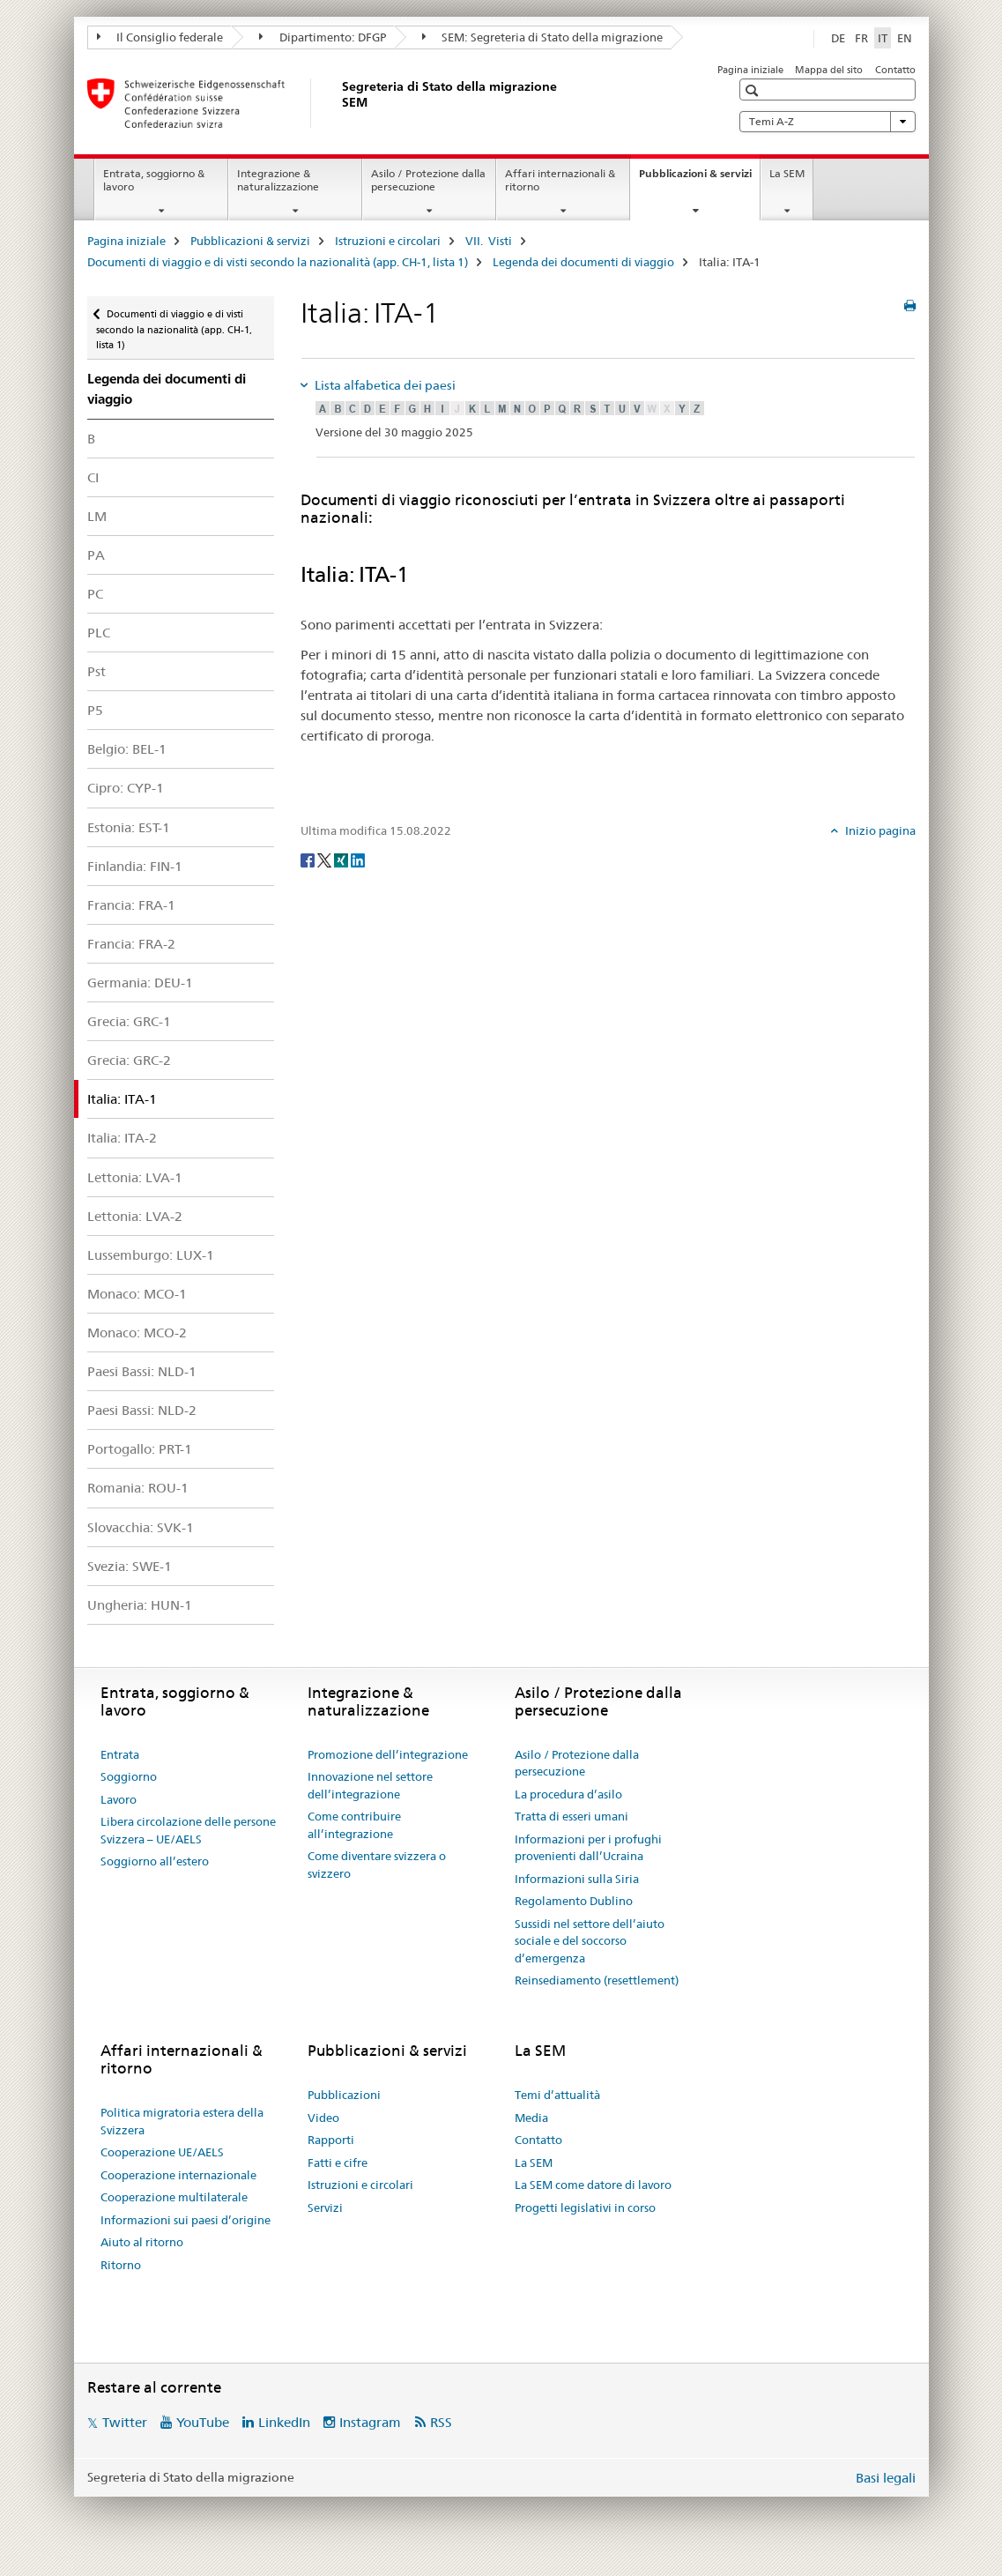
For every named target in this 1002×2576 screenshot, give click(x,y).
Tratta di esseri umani (571, 1816)
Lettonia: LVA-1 (134, 1177)
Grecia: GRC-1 (129, 1021)
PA (96, 555)
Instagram (370, 2422)
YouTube (202, 2422)
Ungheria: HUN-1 (139, 1605)
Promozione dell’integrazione (388, 1754)
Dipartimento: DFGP (322, 37)
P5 (95, 710)
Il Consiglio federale (160, 37)
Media (531, 2118)
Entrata (119, 1754)
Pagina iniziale (750, 69)
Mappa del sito (829, 69)
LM (97, 516)
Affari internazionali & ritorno (560, 180)
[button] (754, 90)
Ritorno (120, 2265)
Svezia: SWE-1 (129, 1566)
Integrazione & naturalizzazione (278, 180)
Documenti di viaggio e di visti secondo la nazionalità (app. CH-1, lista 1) (277, 262)
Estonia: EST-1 (128, 827)
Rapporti (331, 2140)
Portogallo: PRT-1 (139, 1449)
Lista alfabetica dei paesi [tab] (384, 385)
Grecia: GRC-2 (129, 1060)
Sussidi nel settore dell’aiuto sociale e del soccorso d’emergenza (589, 1941)
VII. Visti (488, 241)
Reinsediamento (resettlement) (597, 1980)
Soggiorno (128, 1776)
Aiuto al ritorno (141, 2242)
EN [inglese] (904, 38)
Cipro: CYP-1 (125, 787)
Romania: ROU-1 (138, 1487)
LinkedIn (284, 2422)
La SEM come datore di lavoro (593, 2185)
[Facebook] (309, 859)
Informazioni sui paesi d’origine (185, 2220)
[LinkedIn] (358, 859)
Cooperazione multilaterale (174, 2197)
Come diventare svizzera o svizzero (377, 1864)
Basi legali (886, 2477)
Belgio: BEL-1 (127, 749)
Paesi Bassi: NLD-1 (142, 1371)
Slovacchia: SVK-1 (140, 1527)
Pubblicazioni (344, 2095)
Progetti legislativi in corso (585, 2207)
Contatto (895, 69)
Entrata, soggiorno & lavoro (153, 180)
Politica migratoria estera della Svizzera (181, 2121)
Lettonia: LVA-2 (134, 1216)
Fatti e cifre (337, 2162)
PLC (98, 632)
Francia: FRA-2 (131, 943)
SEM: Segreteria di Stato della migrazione (543, 37)
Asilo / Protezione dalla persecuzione (428, 180)
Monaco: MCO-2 (137, 1332)
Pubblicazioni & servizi (699, 179)
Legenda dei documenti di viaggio (583, 262)
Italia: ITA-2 (122, 1137)
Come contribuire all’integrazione (354, 1825)
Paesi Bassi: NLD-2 (142, 1410)
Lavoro (118, 1799)
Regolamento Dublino (574, 1901)
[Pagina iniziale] (338, 103)
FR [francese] (861, 38)
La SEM (787, 173)
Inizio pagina (879, 830)
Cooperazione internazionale (178, 2175)
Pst (96, 671)
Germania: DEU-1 (140, 982)
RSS (441, 2422)
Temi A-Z (827, 121)
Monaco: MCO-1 (137, 1293)
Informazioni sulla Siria (577, 1879)
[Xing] (342, 859)
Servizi (325, 2207)
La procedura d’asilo (568, 1794)
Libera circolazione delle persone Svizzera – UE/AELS (188, 1830)
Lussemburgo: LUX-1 (150, 1255)
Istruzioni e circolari (388, 241)
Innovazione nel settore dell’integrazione (370, 1785)
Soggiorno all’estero (154, 1861)
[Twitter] (325, 859)
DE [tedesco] (838, 38)
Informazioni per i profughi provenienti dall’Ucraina (588, 1848)
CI (93, 477)
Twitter (124, 2422)
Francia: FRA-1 (131, 905)
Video (323, 2118)
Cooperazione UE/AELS (162, 2152)
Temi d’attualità (557, 2095)
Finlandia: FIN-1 (134, 866)
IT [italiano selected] (882, 38)
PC (95, 593)
